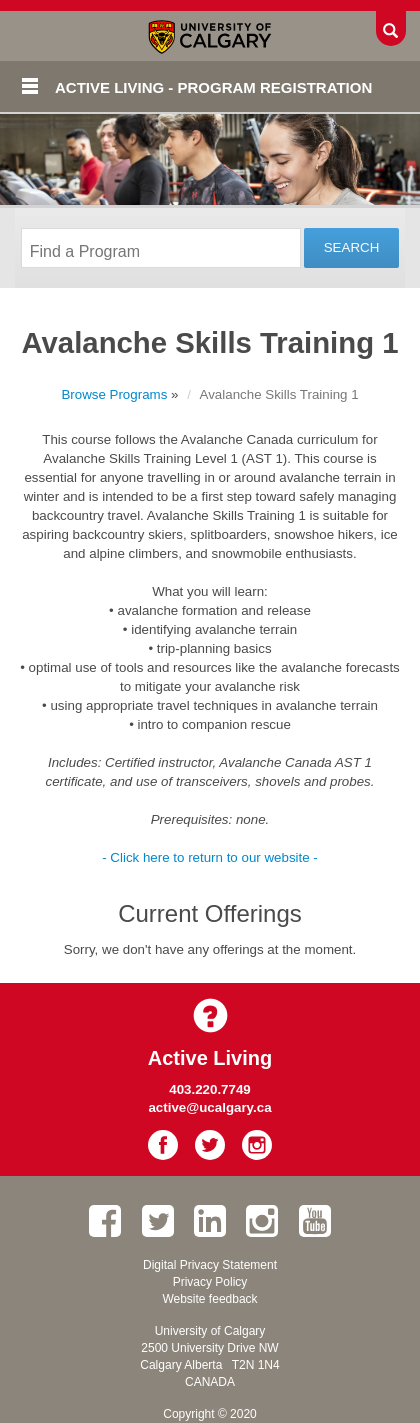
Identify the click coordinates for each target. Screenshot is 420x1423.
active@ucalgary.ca (209, 1107)
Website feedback (209, 1299)
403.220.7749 (210, 1089)
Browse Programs (114, 394)
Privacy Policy (210, 1282)
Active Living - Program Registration (213, 87)
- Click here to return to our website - (210, 857)
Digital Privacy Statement (210, 1265)
